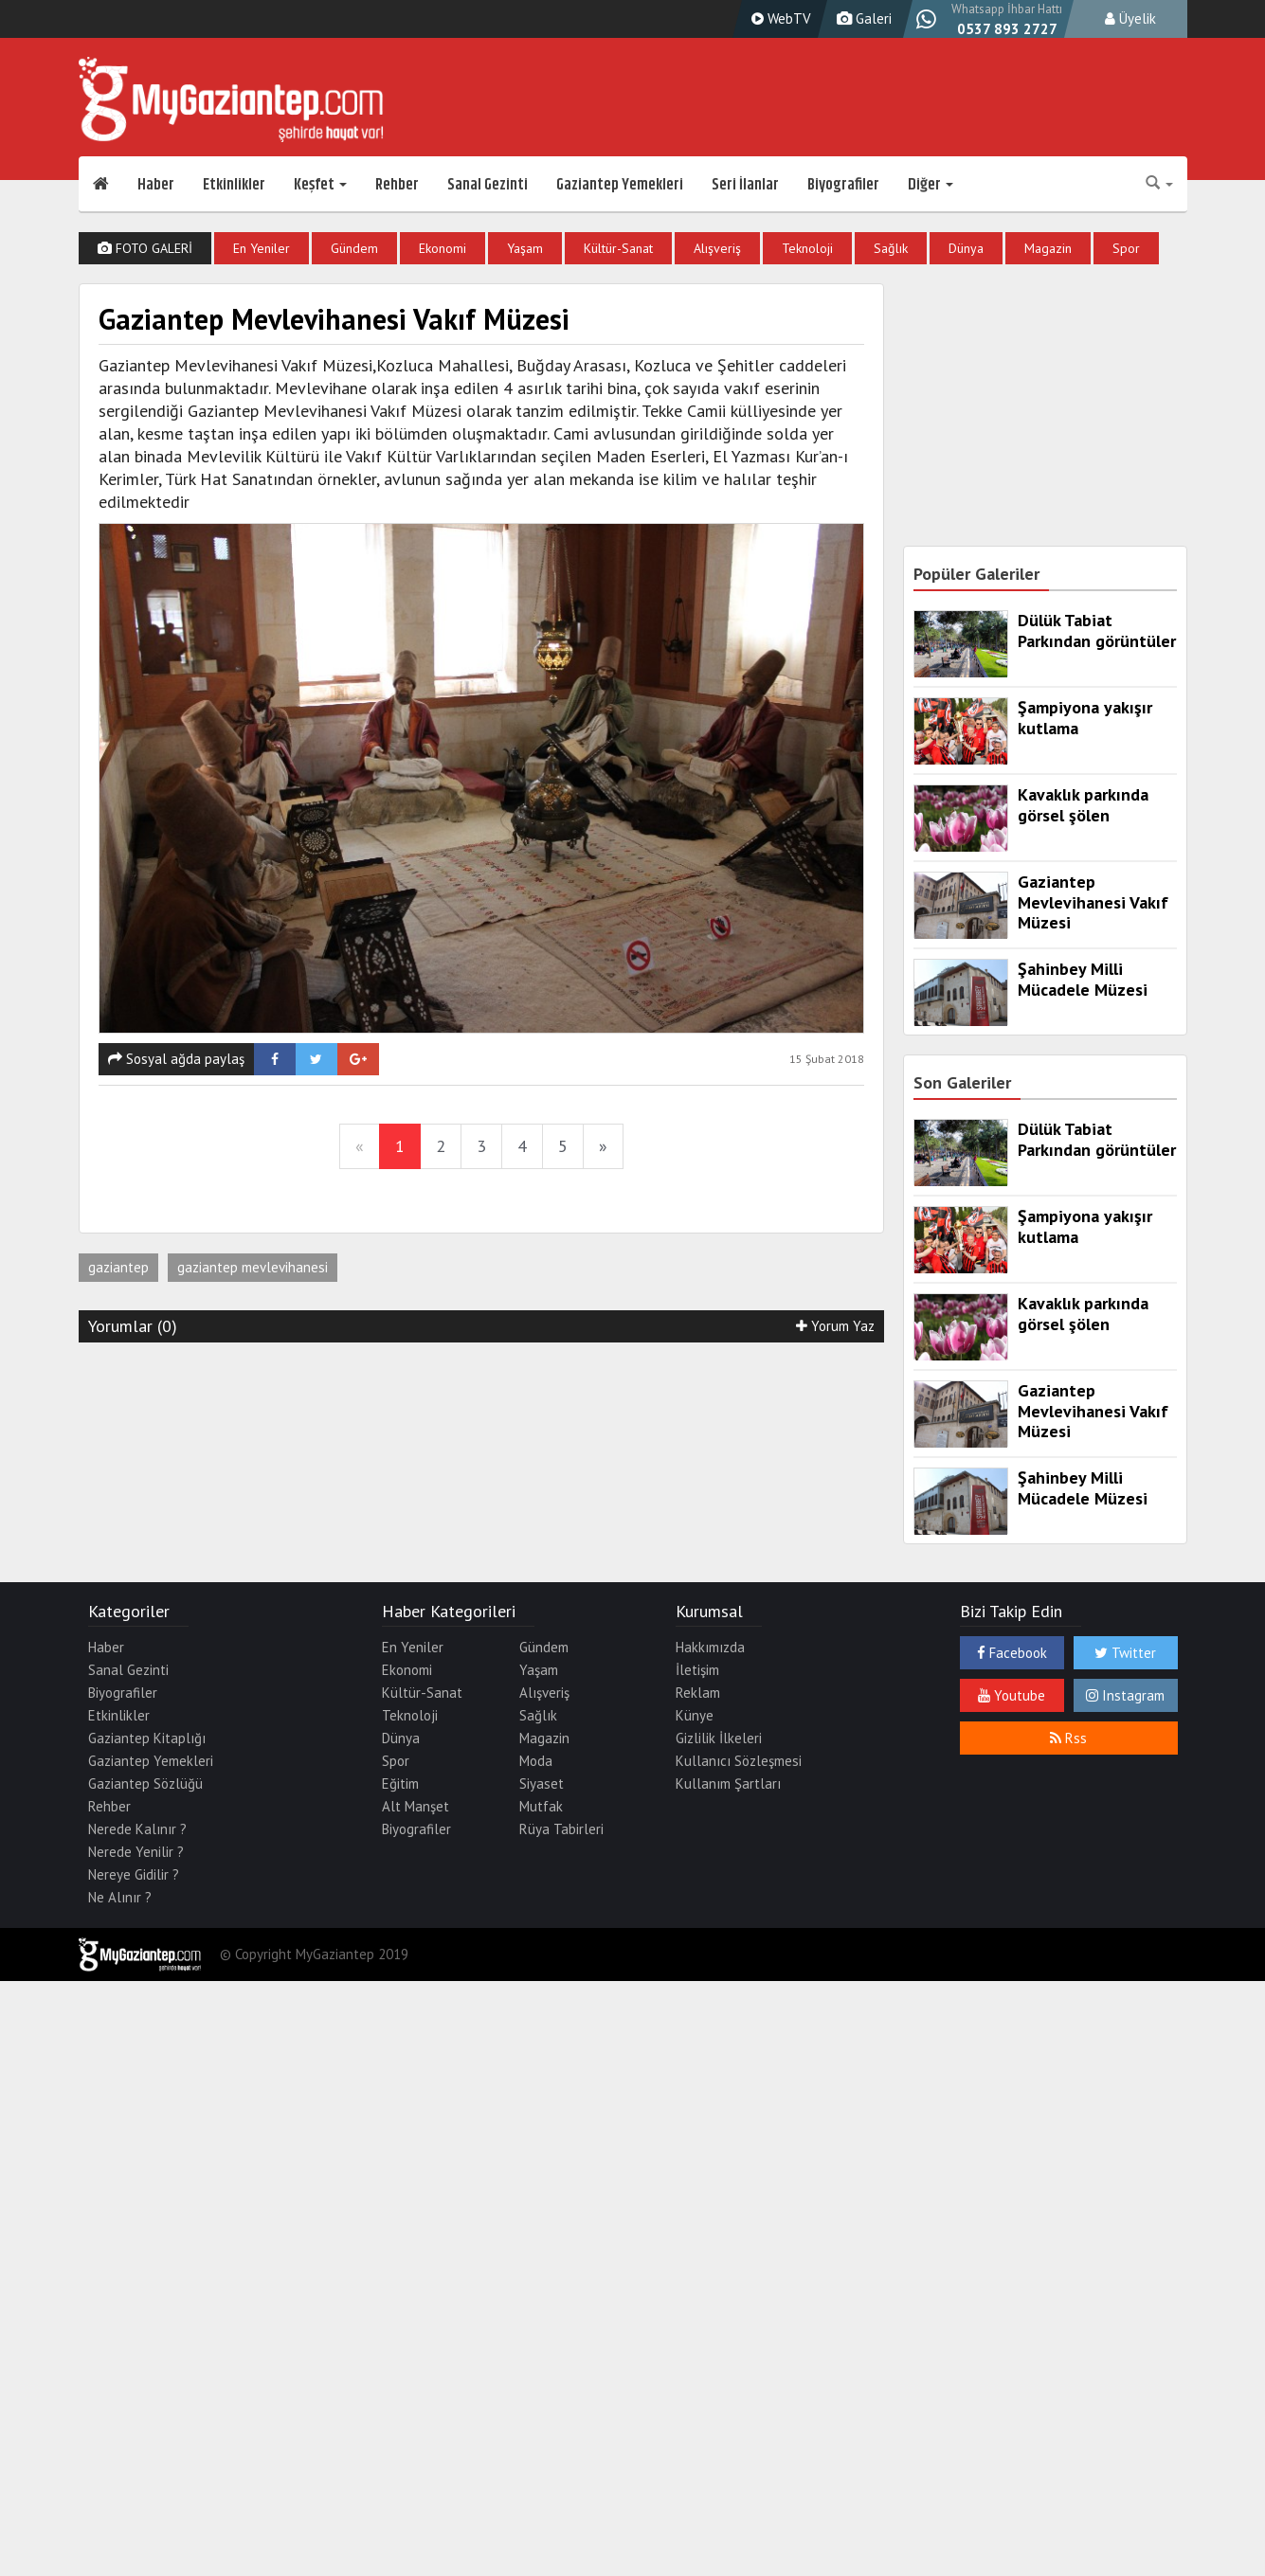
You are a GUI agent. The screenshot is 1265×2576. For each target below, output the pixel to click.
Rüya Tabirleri (561, 1829)
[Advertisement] (1045, 401)
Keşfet (320, 184)
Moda (535, 1761)
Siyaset (541, 1783)
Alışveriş (717, 248)
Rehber (397, 184)
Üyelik (1130, 18)
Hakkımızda (710, 1647)
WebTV (779, 18)
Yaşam (525, 248)
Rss (1068, 1738)
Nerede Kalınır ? (137, 1829)
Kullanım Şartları (728, 1783)
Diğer (930, 184)
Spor (1126, 248)
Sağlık (891, 248)
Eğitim (400, 1783)
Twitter (1125, 1653)
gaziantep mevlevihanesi (252, 1267)
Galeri (862, 18)
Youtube (1011, 1695)
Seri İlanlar (745, 184)
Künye (695, 1715)
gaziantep (118, 1267)
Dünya (966, 248)
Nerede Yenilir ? (136, 1852)
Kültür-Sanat (618, 248)
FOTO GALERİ (145, 248)
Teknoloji (807, 248)
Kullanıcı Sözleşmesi (739, 1761)
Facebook (1012, 1653)
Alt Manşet (415, 1806)
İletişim (697, 1670)
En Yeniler (261, 248)
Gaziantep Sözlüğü (145, 1783)
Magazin (1048, 248)
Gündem (354, 248)
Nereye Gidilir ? (133, 1874)
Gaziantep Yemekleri (619, 184)
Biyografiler (843, 184)
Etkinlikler (234, 184)
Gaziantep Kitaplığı (147, 1738)
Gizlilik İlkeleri (719, 1738)
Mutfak (541, 1806)
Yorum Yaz (835, 1326)
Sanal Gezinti (487, 184)
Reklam (698, 1693)
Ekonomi (442, 248)
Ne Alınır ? (120, 1897)
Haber (155, 184)
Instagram (1125, 1695)
